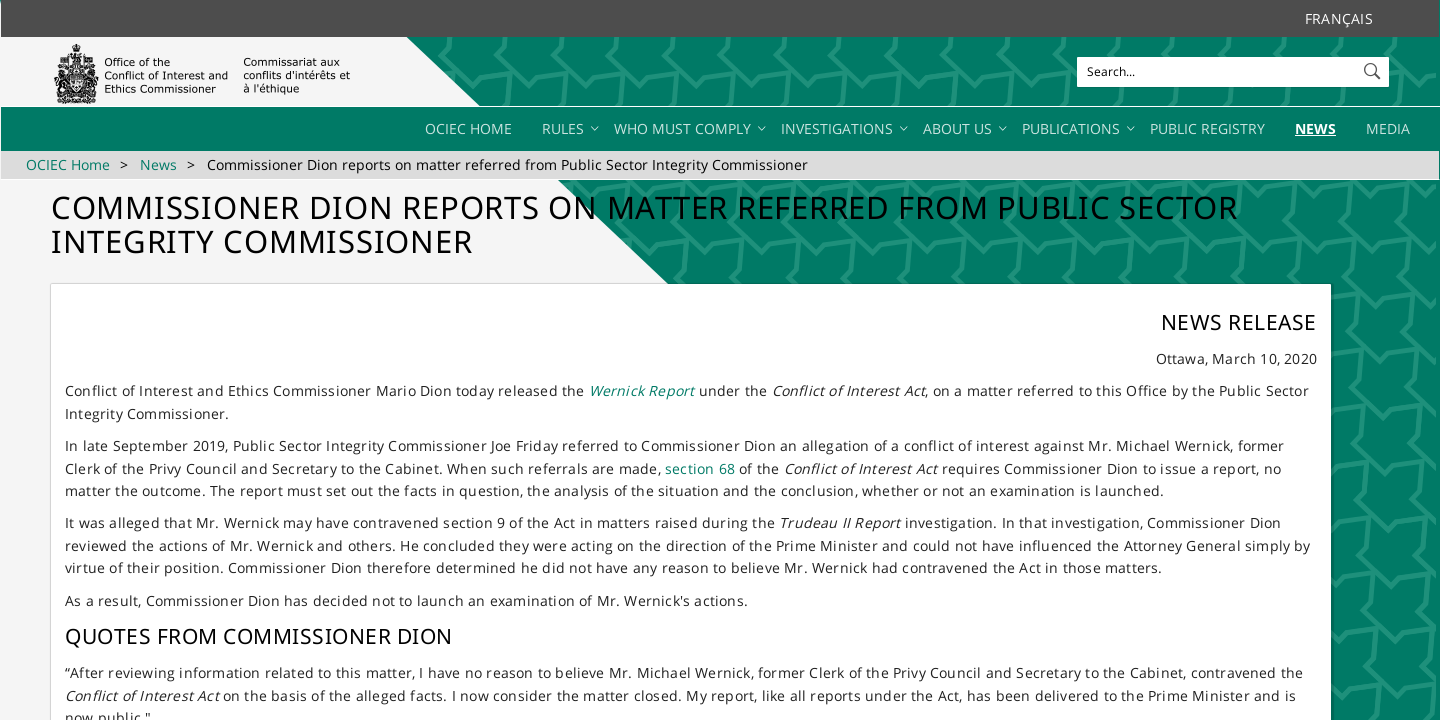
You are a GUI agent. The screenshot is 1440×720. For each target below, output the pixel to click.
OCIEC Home (68, 164)
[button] (1374, 67)
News (158, 164)
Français (1339, 18)
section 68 (700, 468)
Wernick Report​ (642, 390)
